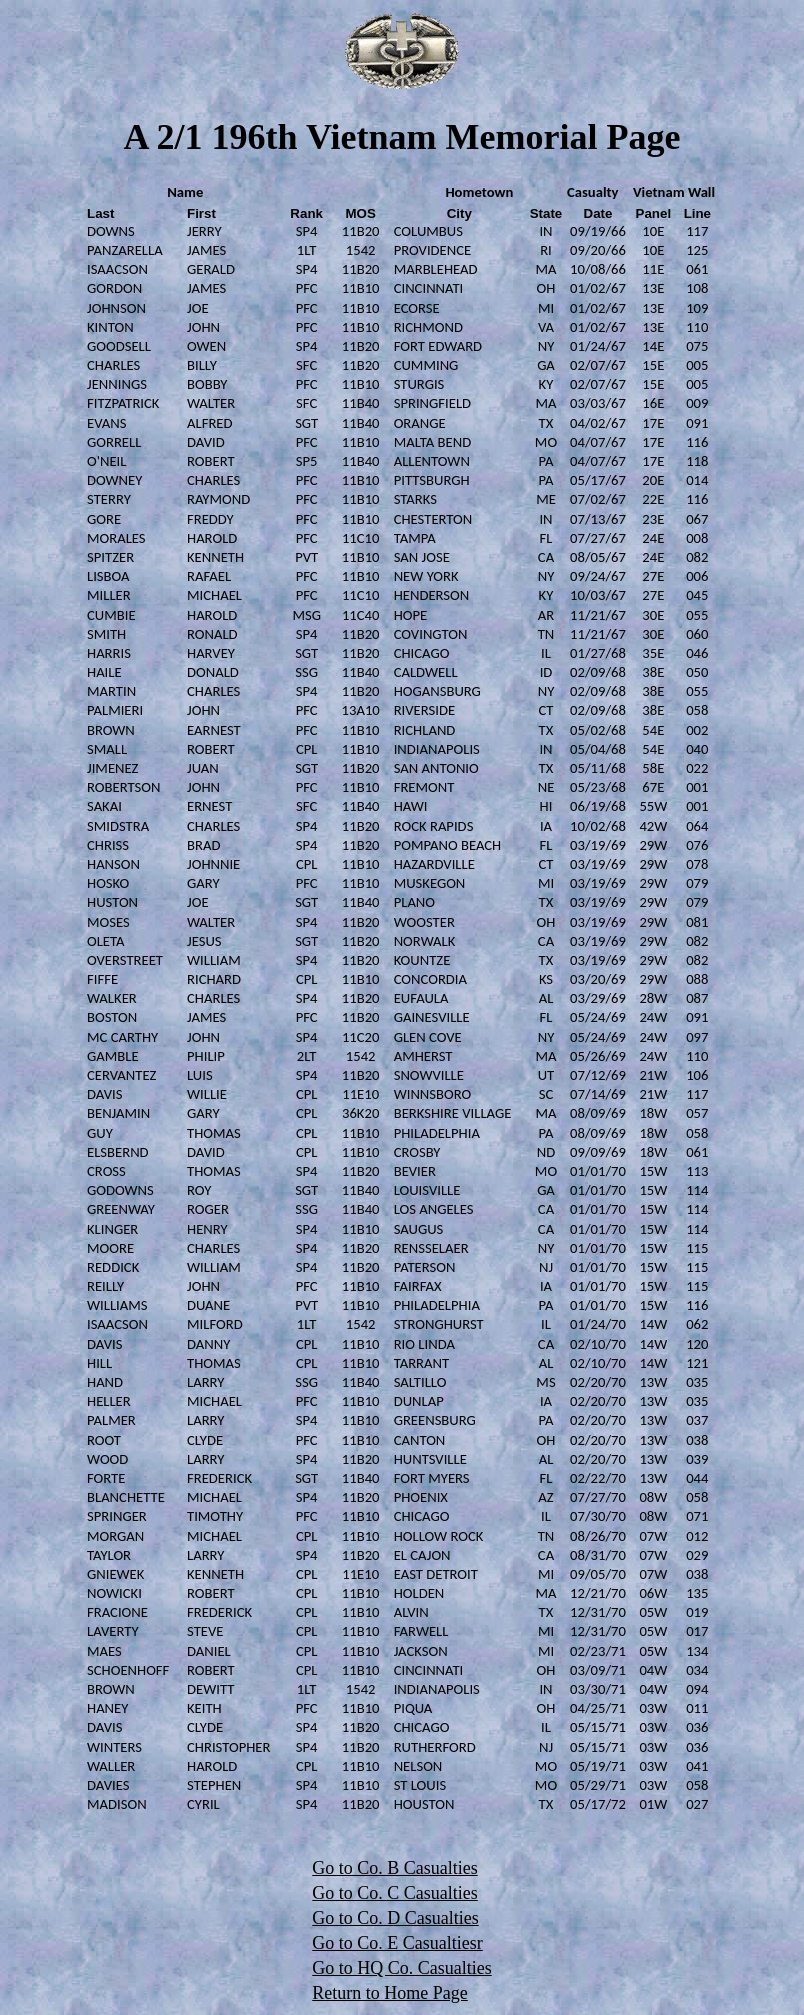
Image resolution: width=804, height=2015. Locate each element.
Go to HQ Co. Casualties (402, 1968)
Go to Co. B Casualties (395, 1868)
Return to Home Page (389, 1993)
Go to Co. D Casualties (395, 1918)
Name (185, 192)
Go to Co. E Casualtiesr (397, 1943)
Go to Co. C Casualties (395, 1893)
